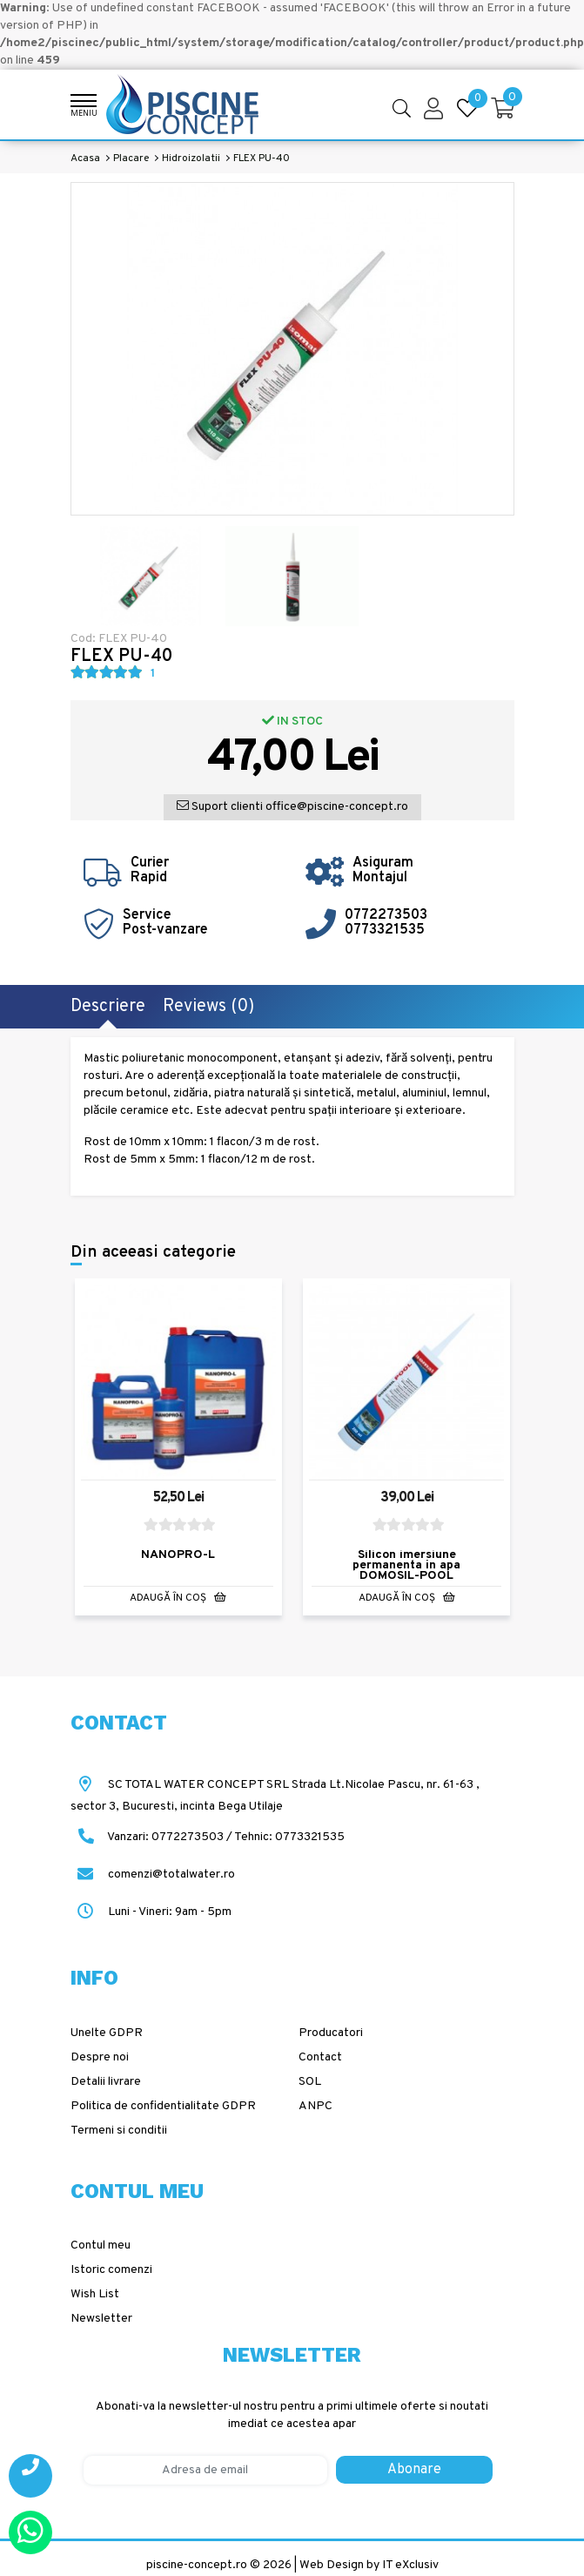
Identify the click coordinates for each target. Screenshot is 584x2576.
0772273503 (386, 915)
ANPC (315, 2106)
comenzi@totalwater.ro (152, 1874)
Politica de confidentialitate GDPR (163, 2106)
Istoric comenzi (111, 2269)
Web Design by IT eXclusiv (369, 2565)
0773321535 (385, 930)
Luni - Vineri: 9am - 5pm (151, 1912)
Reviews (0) (208, 1006)
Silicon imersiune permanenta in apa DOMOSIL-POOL (406, 1564)
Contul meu (100, 2245)
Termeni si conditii (118, 2130)
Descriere (107, 1006)
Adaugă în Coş (178, 1597)
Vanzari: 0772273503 (165, 1837)
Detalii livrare (105, 2081)
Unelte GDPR (106, 2033)
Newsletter (101, 2318)
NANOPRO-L (178, 1554)
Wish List (94, 2294)
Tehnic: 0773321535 (289, 1837)
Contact (320, 2057)
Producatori (331, 2033)
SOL (310, 2081)
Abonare (414, 2469)
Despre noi (99, 2057)
